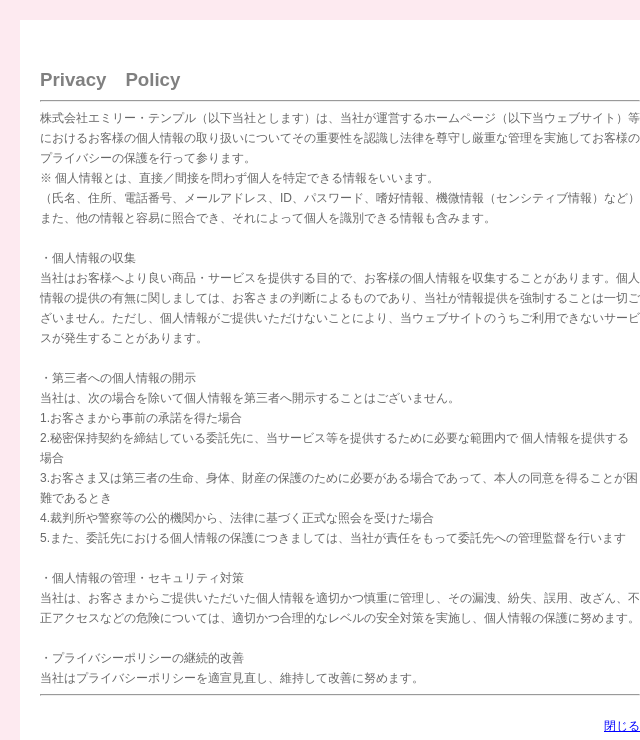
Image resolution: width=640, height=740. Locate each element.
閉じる (622, 726)
